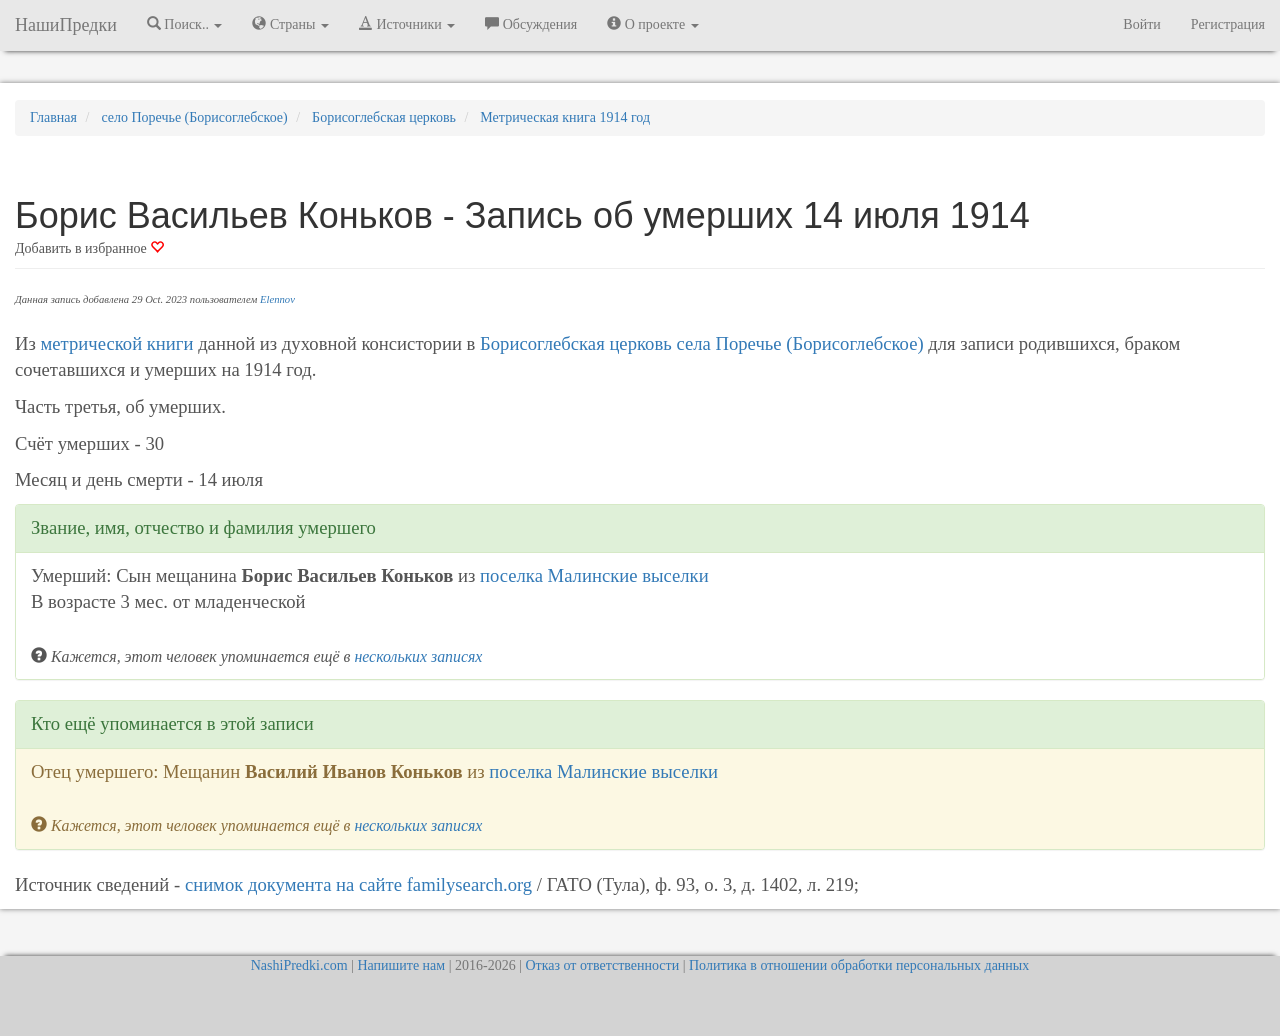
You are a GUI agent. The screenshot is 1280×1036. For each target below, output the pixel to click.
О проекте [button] (652, 24)
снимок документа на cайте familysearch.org (358, 884)
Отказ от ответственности (602, 965)
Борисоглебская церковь (576, 343)
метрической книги (117, 343)
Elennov (277, 299)
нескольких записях (418, 656)
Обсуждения (531, 24)
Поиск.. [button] (185, 24)
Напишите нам (401, 965)
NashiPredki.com (299, 965)
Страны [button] (290, 24)
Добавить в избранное (89, 248)
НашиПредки (66, 25)
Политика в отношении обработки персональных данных (859, 965)
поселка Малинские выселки (594, 575)
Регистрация (1228, 24)
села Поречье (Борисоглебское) (799, 343)
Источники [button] (407, 24)
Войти (1141, 24)
